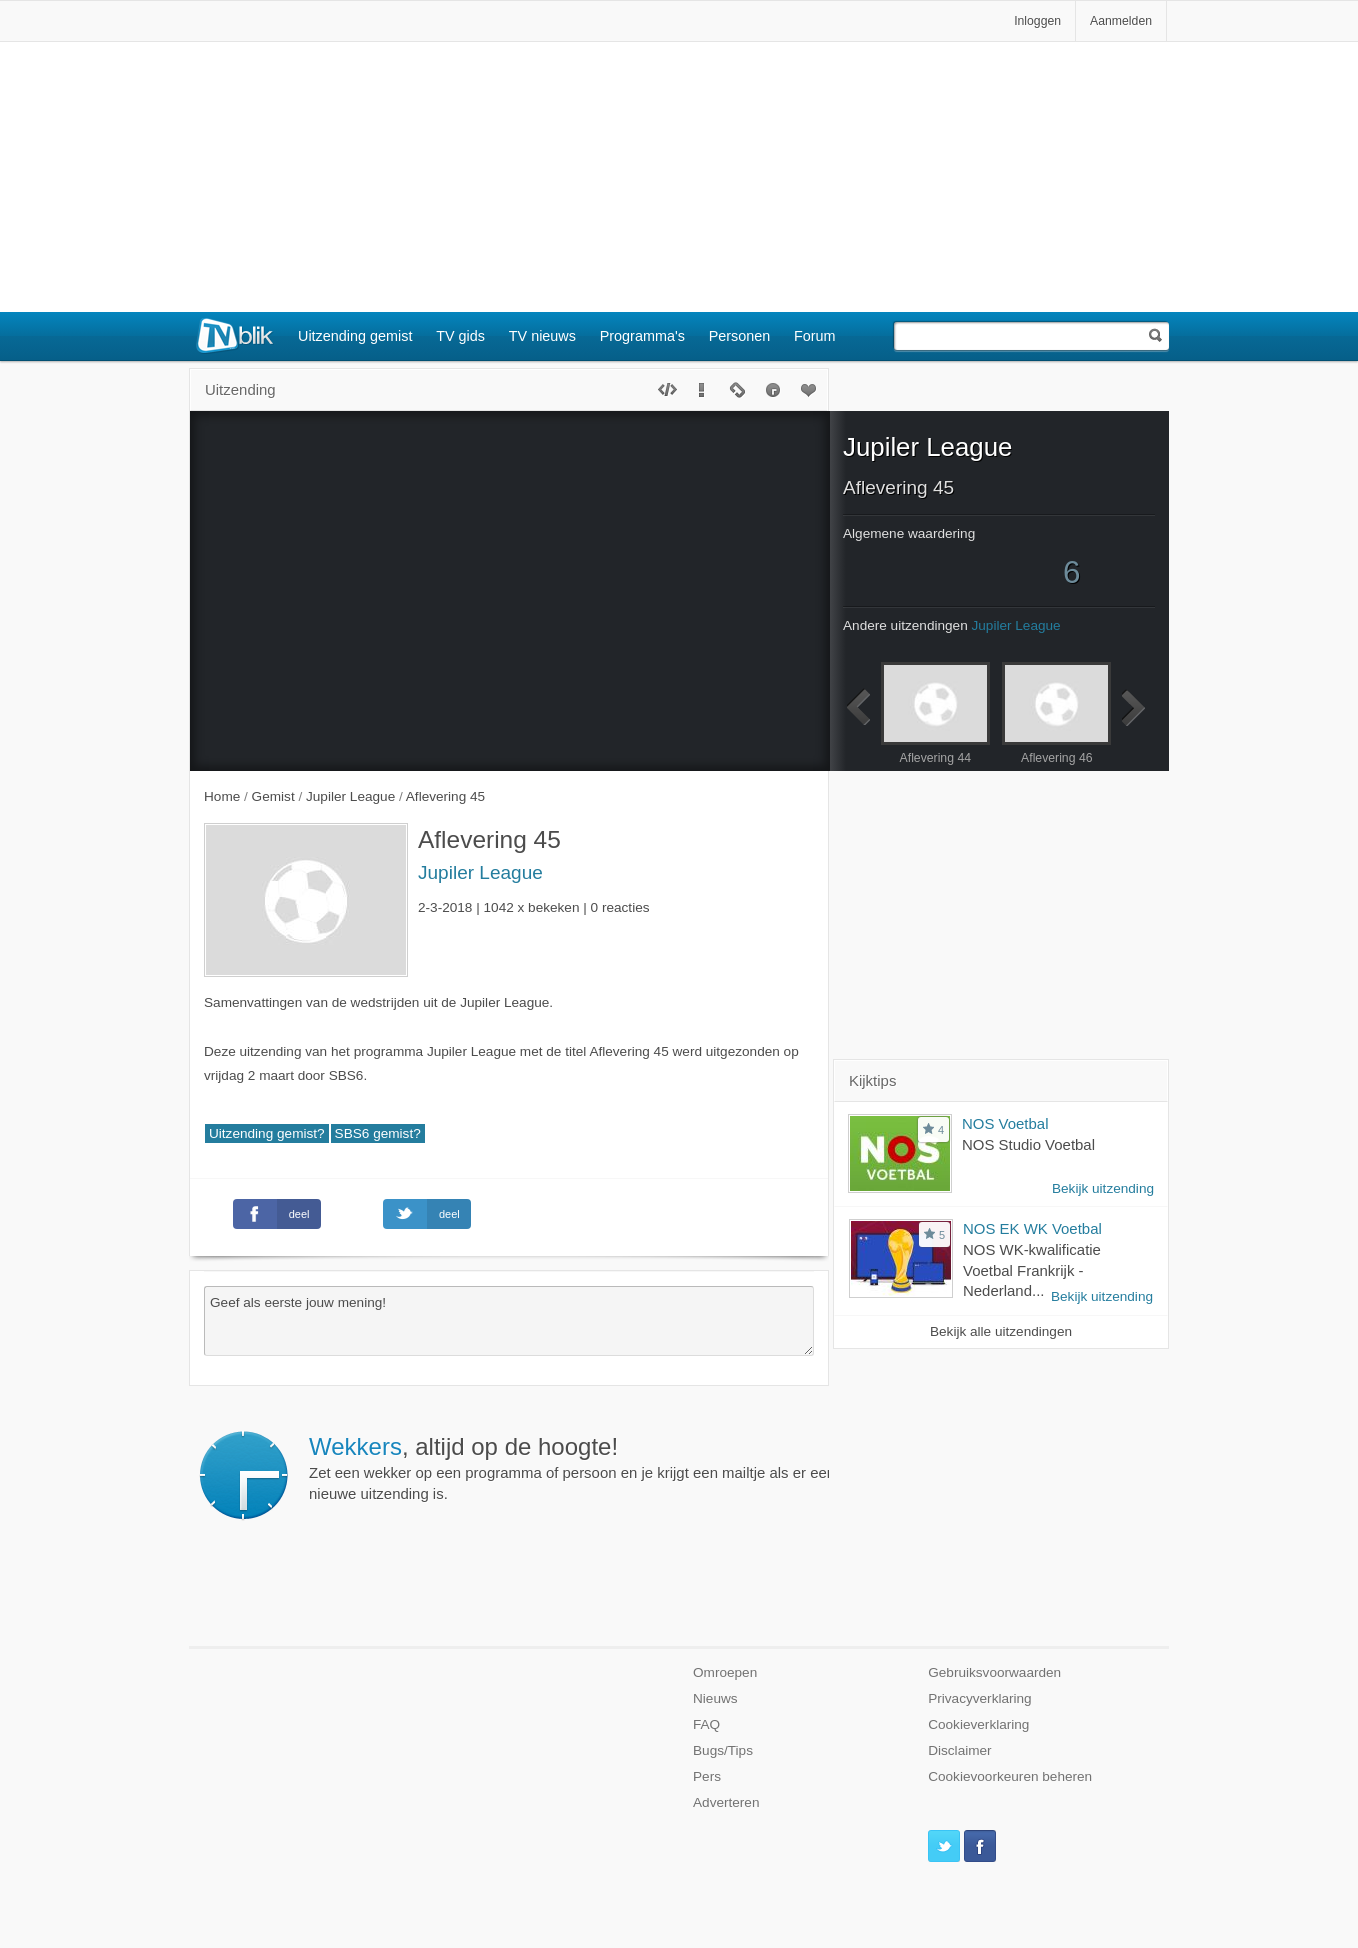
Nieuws (715, 1698)
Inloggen (1037, 21)
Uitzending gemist (355, 336)
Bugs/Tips (723, 1750)
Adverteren (726, 1802)
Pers (707, 1776)
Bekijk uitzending (1103, 1188)
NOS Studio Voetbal (1028, 1144)
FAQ (706, 1724)
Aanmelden (1121, 21)
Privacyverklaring (980, 1698)
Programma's (642, 336)
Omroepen (725, 1672)
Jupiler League (480, 872)
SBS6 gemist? (378, 1133)
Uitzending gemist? (267, 1133)
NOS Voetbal (1005, 1123)
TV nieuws (542, 336)
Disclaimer (959, 1750)
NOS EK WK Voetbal (1032, 1228)
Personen (740, 336)
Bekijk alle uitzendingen (1001, 1331)
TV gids (460, 336)
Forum (815, 336)
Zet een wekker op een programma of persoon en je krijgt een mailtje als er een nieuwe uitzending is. (572, 1468)
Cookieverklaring (978, 1724)
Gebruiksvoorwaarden (994, 1672)
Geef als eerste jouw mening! (509, 1321)
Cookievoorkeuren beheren (1010, 1776)
